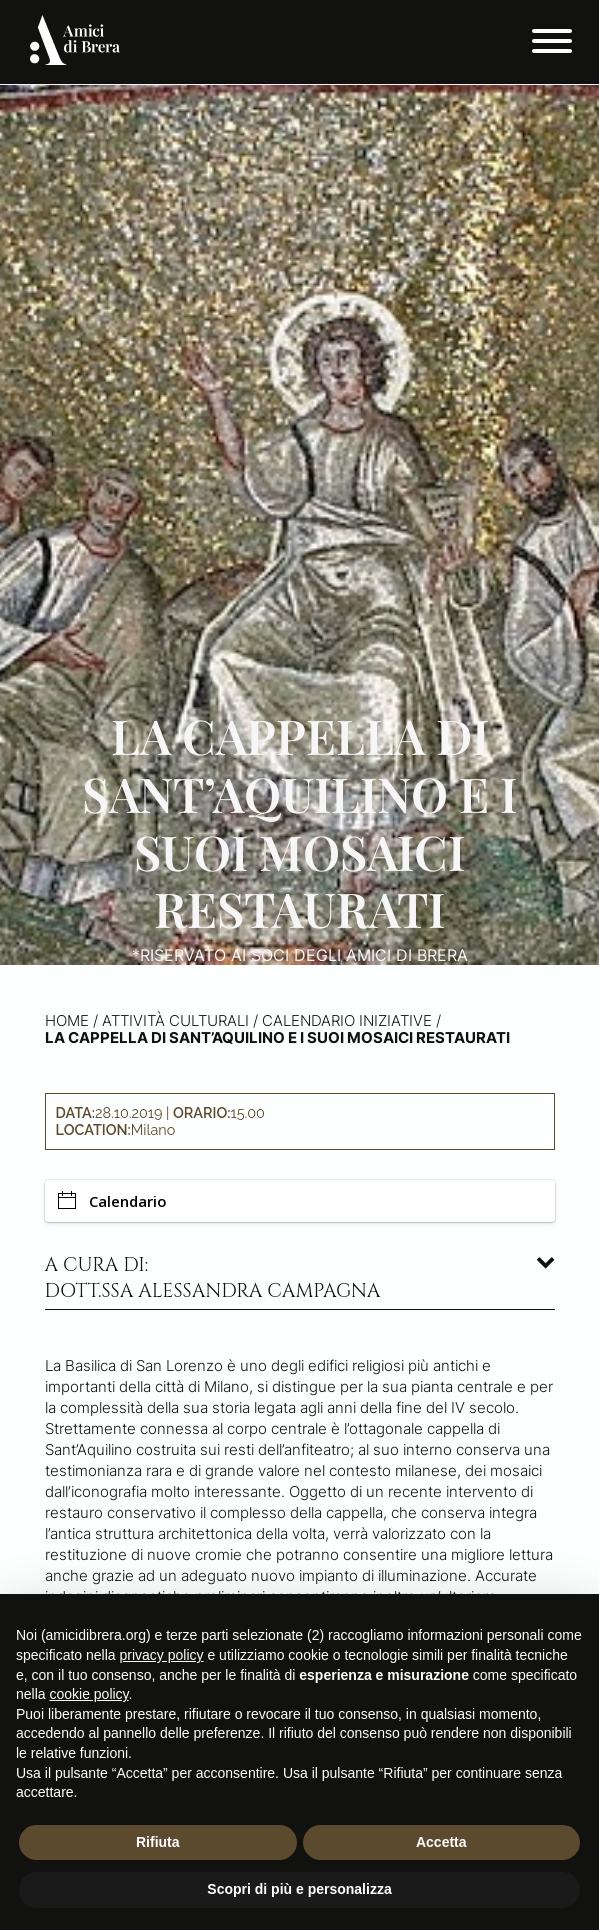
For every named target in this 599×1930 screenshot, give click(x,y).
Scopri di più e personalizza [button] (299, 1889)
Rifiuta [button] (158, 1842)
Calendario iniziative (347, 1020)
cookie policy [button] (88, 1694)
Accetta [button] (441, 1842)
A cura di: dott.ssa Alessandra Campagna (213, 1278)
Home (67, 1020)
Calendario (112, 1201)
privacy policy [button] (162, 1655)
